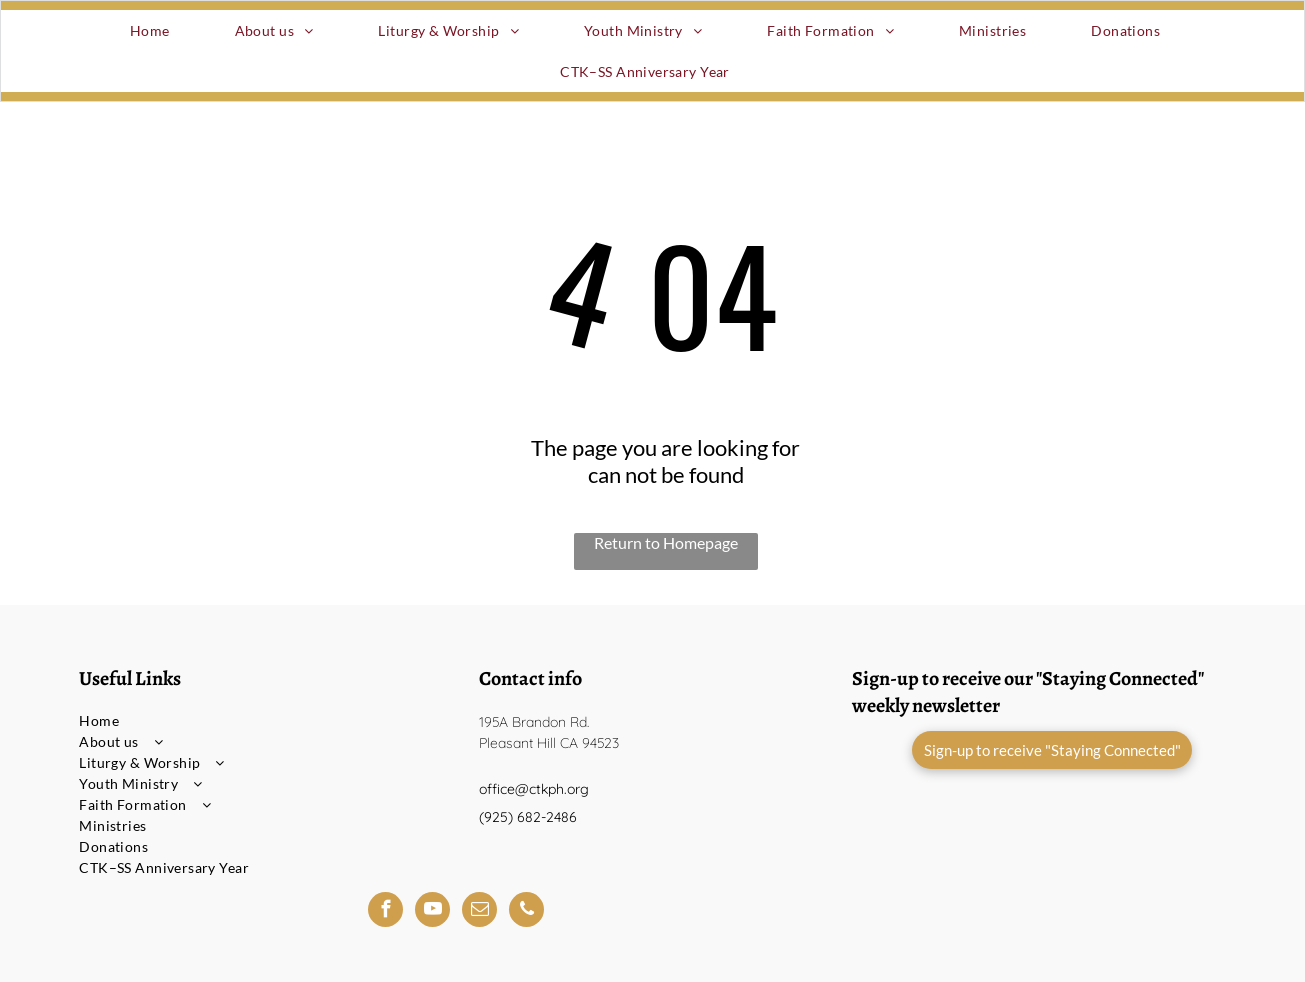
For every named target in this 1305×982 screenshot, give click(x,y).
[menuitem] (157, 30)
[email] (479, 912)
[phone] (526, 912)
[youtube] (432, 912)
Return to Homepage (666, 542)
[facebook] (385, 912)
